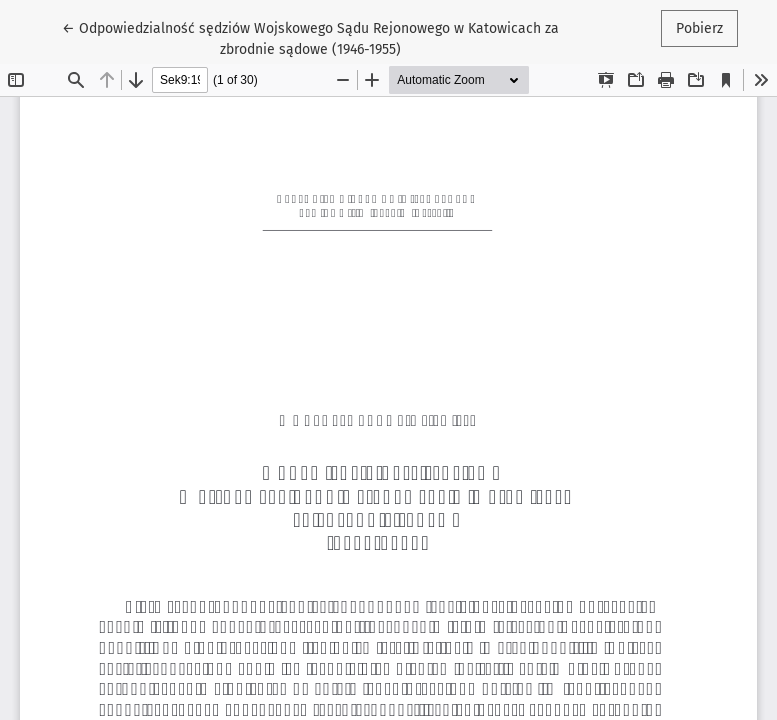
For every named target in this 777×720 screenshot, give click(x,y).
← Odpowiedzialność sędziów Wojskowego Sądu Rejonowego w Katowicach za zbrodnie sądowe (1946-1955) (310, 37)
